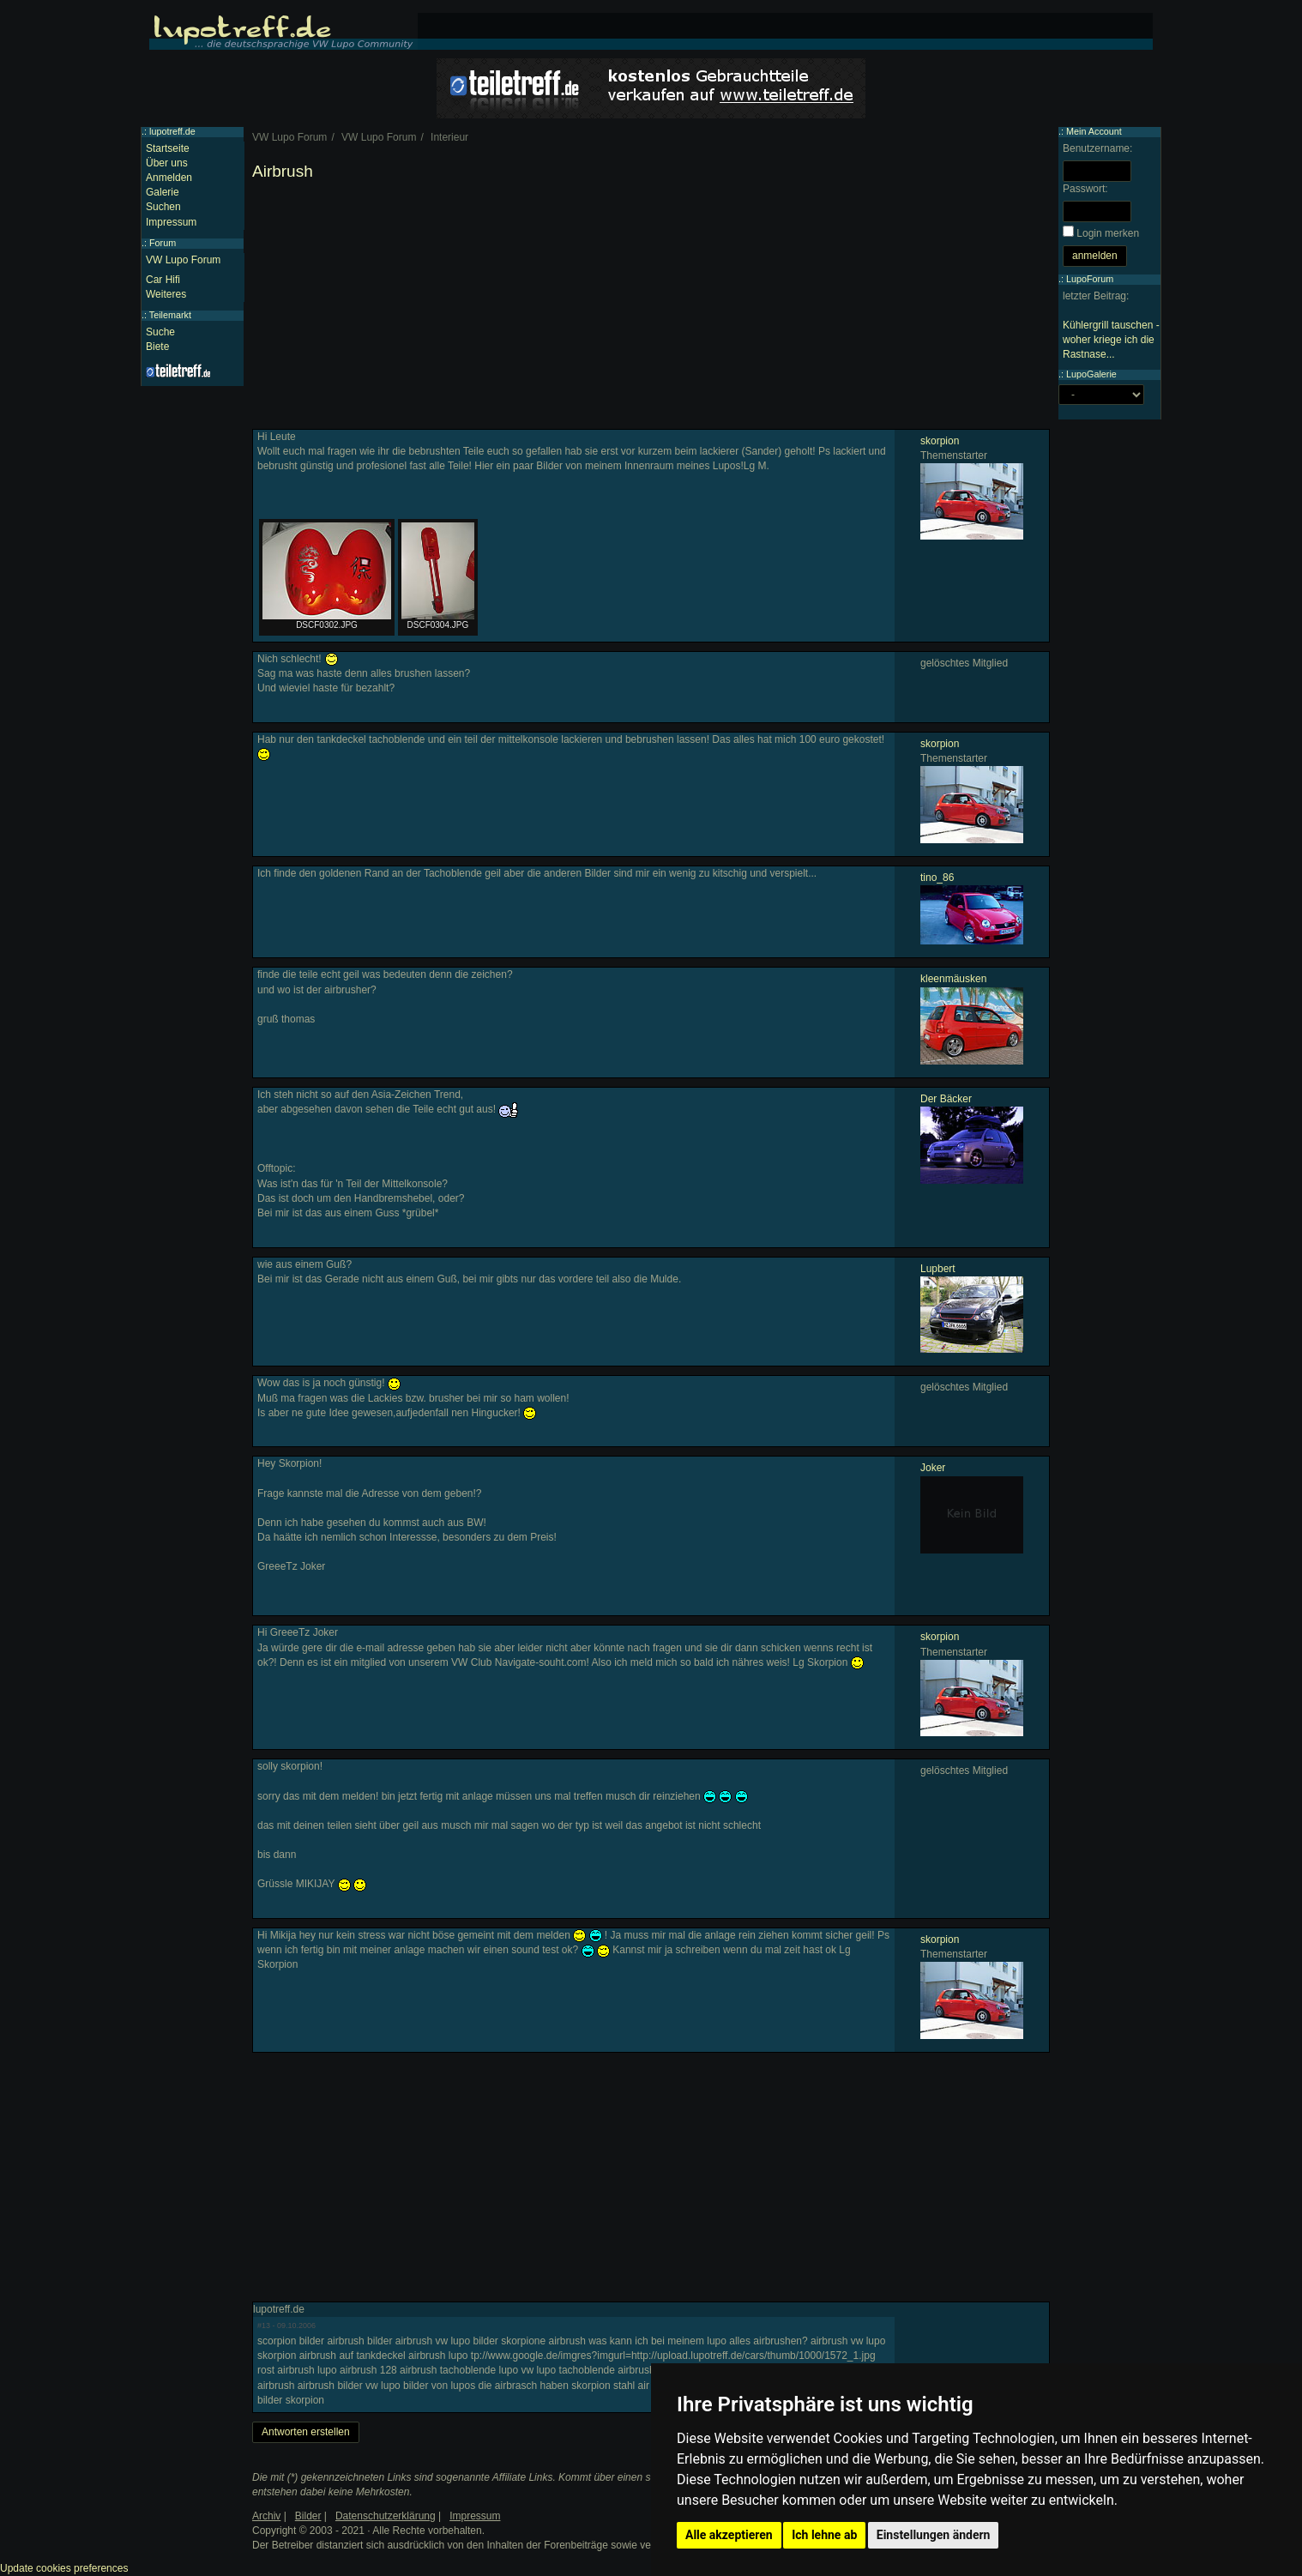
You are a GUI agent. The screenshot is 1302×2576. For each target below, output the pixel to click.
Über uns (167, 163)
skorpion (939, 441)
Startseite (168, 148)
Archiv (266, 2516)
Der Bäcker (946, 1099)
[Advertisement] (651, 309)
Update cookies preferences (64, 2568)
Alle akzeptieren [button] (729, 2535)
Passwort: (1085, 189)
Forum (162, 243)
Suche (160, 332)
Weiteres (166, 294)
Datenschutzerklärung (385, 2516)
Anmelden (169, 178)
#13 (263, 2325)
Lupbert (937, 1269)
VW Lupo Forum (183, 260)
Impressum (171, 222)
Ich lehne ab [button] (824, 2535)
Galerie (162, 192)
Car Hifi (163, 280)
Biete (157, 347)
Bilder (308, 2516)
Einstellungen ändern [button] (934, 2535)
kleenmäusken (953, 979)
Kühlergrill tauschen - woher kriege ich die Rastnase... (1111, 339)
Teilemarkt (170, 315)
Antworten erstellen (306, 2432)
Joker (932, 1468)
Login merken (1107, 233)
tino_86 (937, 878)
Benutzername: (1097, 148)
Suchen (163, 207)
